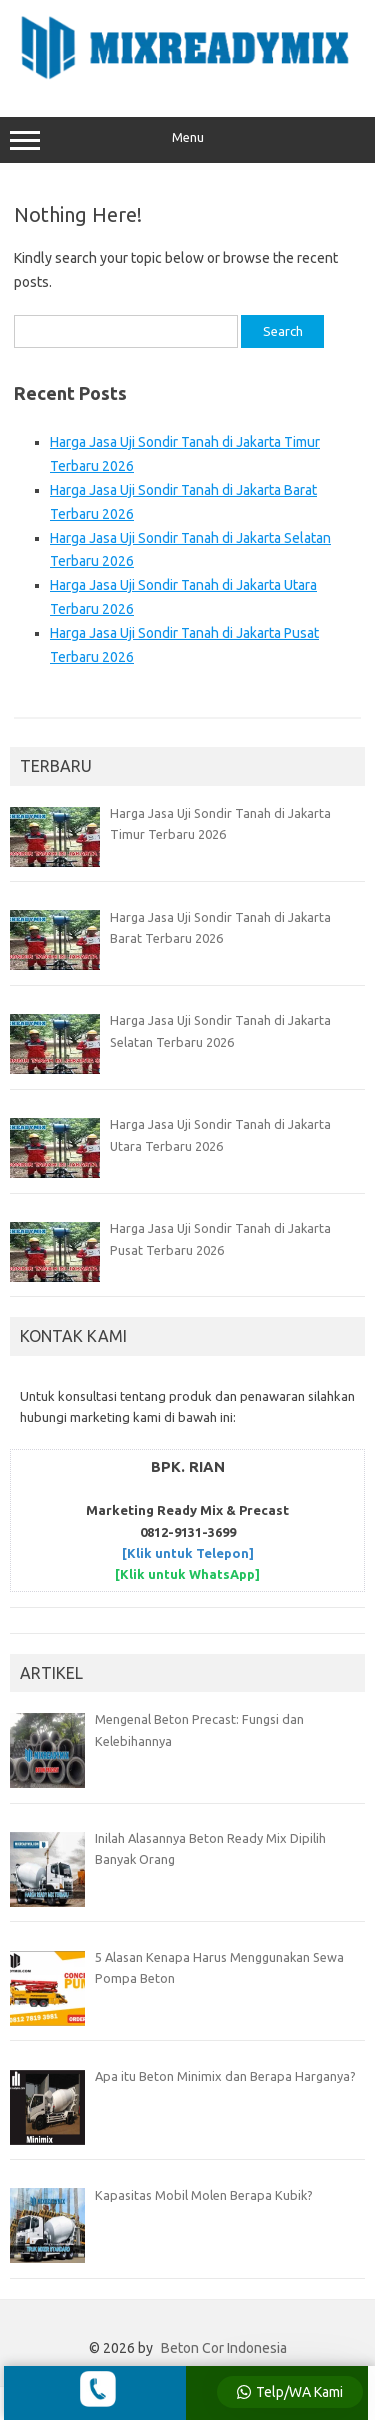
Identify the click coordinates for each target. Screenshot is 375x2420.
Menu (187, 140)
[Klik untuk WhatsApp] (187, 1574)
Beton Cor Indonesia (224, 2348)
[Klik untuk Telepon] (188, 1553)
